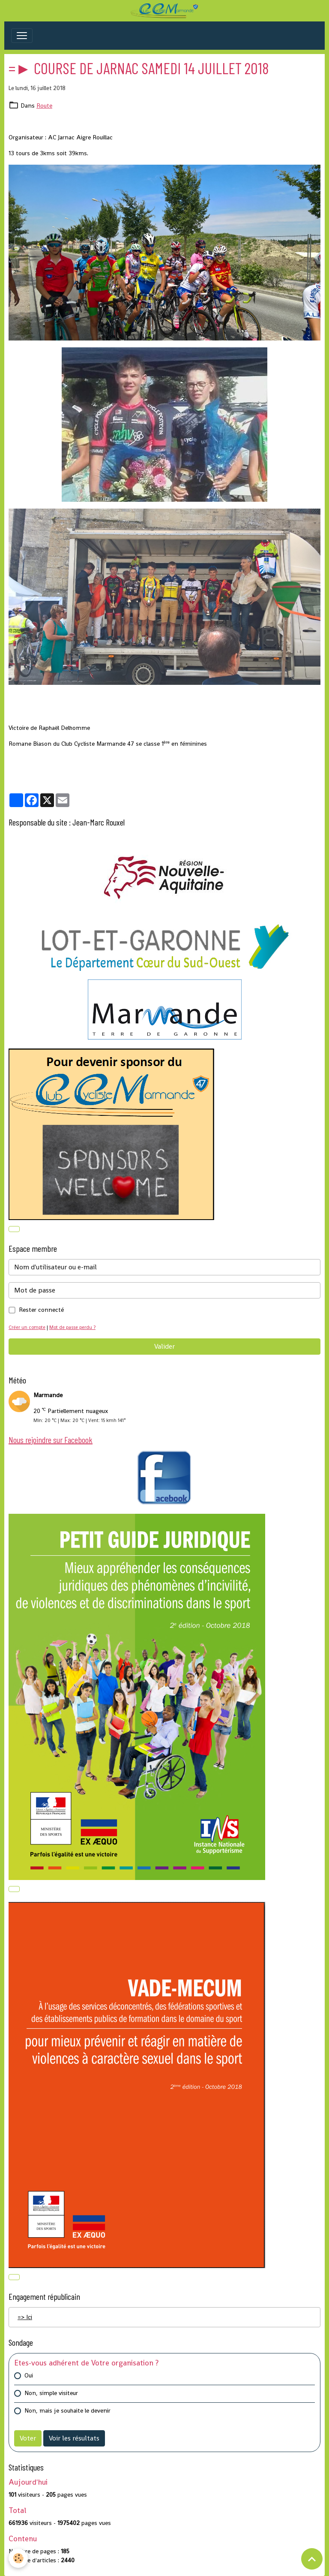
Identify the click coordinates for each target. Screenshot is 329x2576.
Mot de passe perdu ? (72, 1327)
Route (44, 105)
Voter (28, 2438)
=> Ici (25, 2317)
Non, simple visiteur (51, 2393)
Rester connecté (41, 1310)
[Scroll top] (312, 2559)
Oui (28, 2375)
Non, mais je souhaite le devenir (67, 2410)
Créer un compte (27, 1327)
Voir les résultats (74, 2438)
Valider (164, 1346)
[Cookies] (18, 2558)
